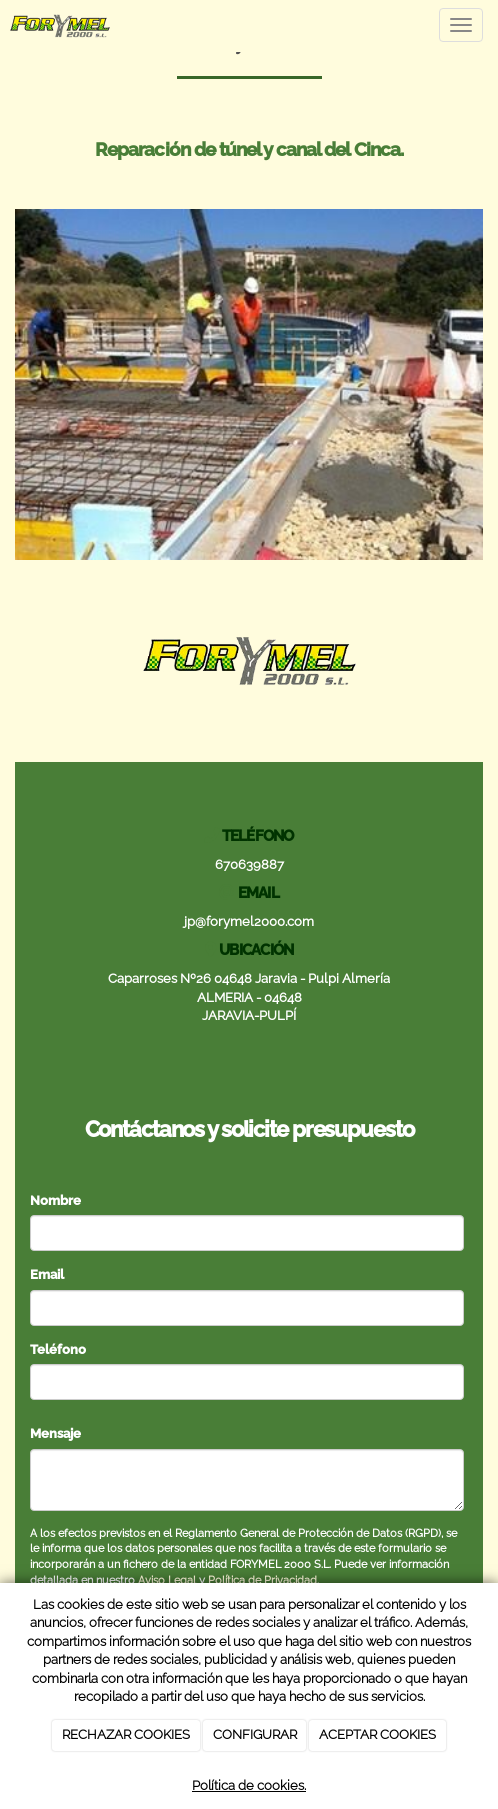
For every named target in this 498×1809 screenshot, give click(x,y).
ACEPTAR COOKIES (377, 1734)
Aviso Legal (167, 1580)
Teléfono (58, 1349)
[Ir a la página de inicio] (60, 25)
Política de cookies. (249, 1785)
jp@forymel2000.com (249, 921)
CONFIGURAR (255, 1734)
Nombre (55, 1200)
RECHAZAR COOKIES (126, 1734)
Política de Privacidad (262, 1580)
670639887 (249, 864)
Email (47, 1274)
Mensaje (55, 1433)
